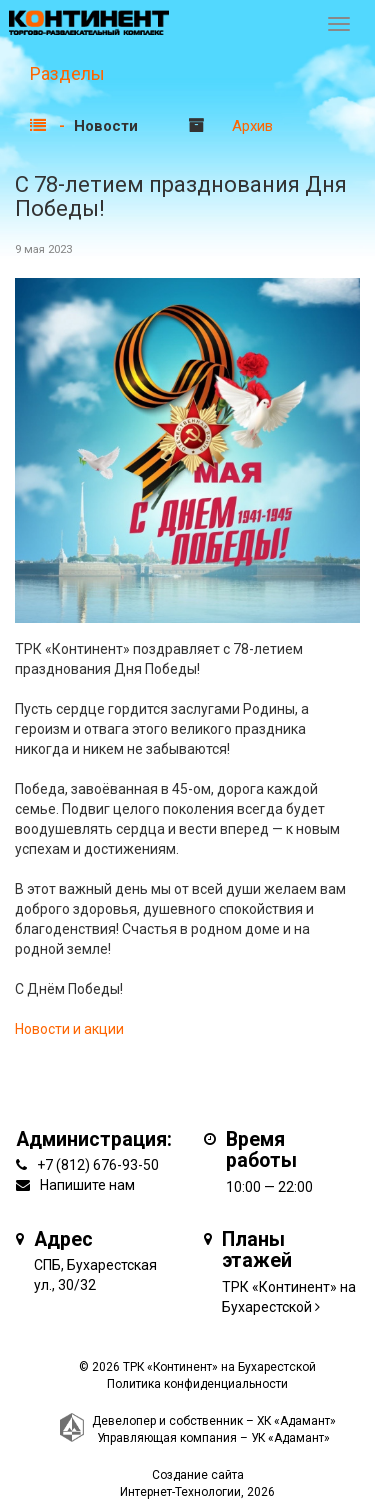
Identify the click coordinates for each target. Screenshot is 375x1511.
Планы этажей (257, 1250)
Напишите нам (87, 1185)
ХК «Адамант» (296, 1421)
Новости (106, 126)
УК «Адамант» (290, 1438)
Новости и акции (69, 1029)
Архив (252, 126)
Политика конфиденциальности (197, 1384)
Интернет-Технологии (180, 1492)
